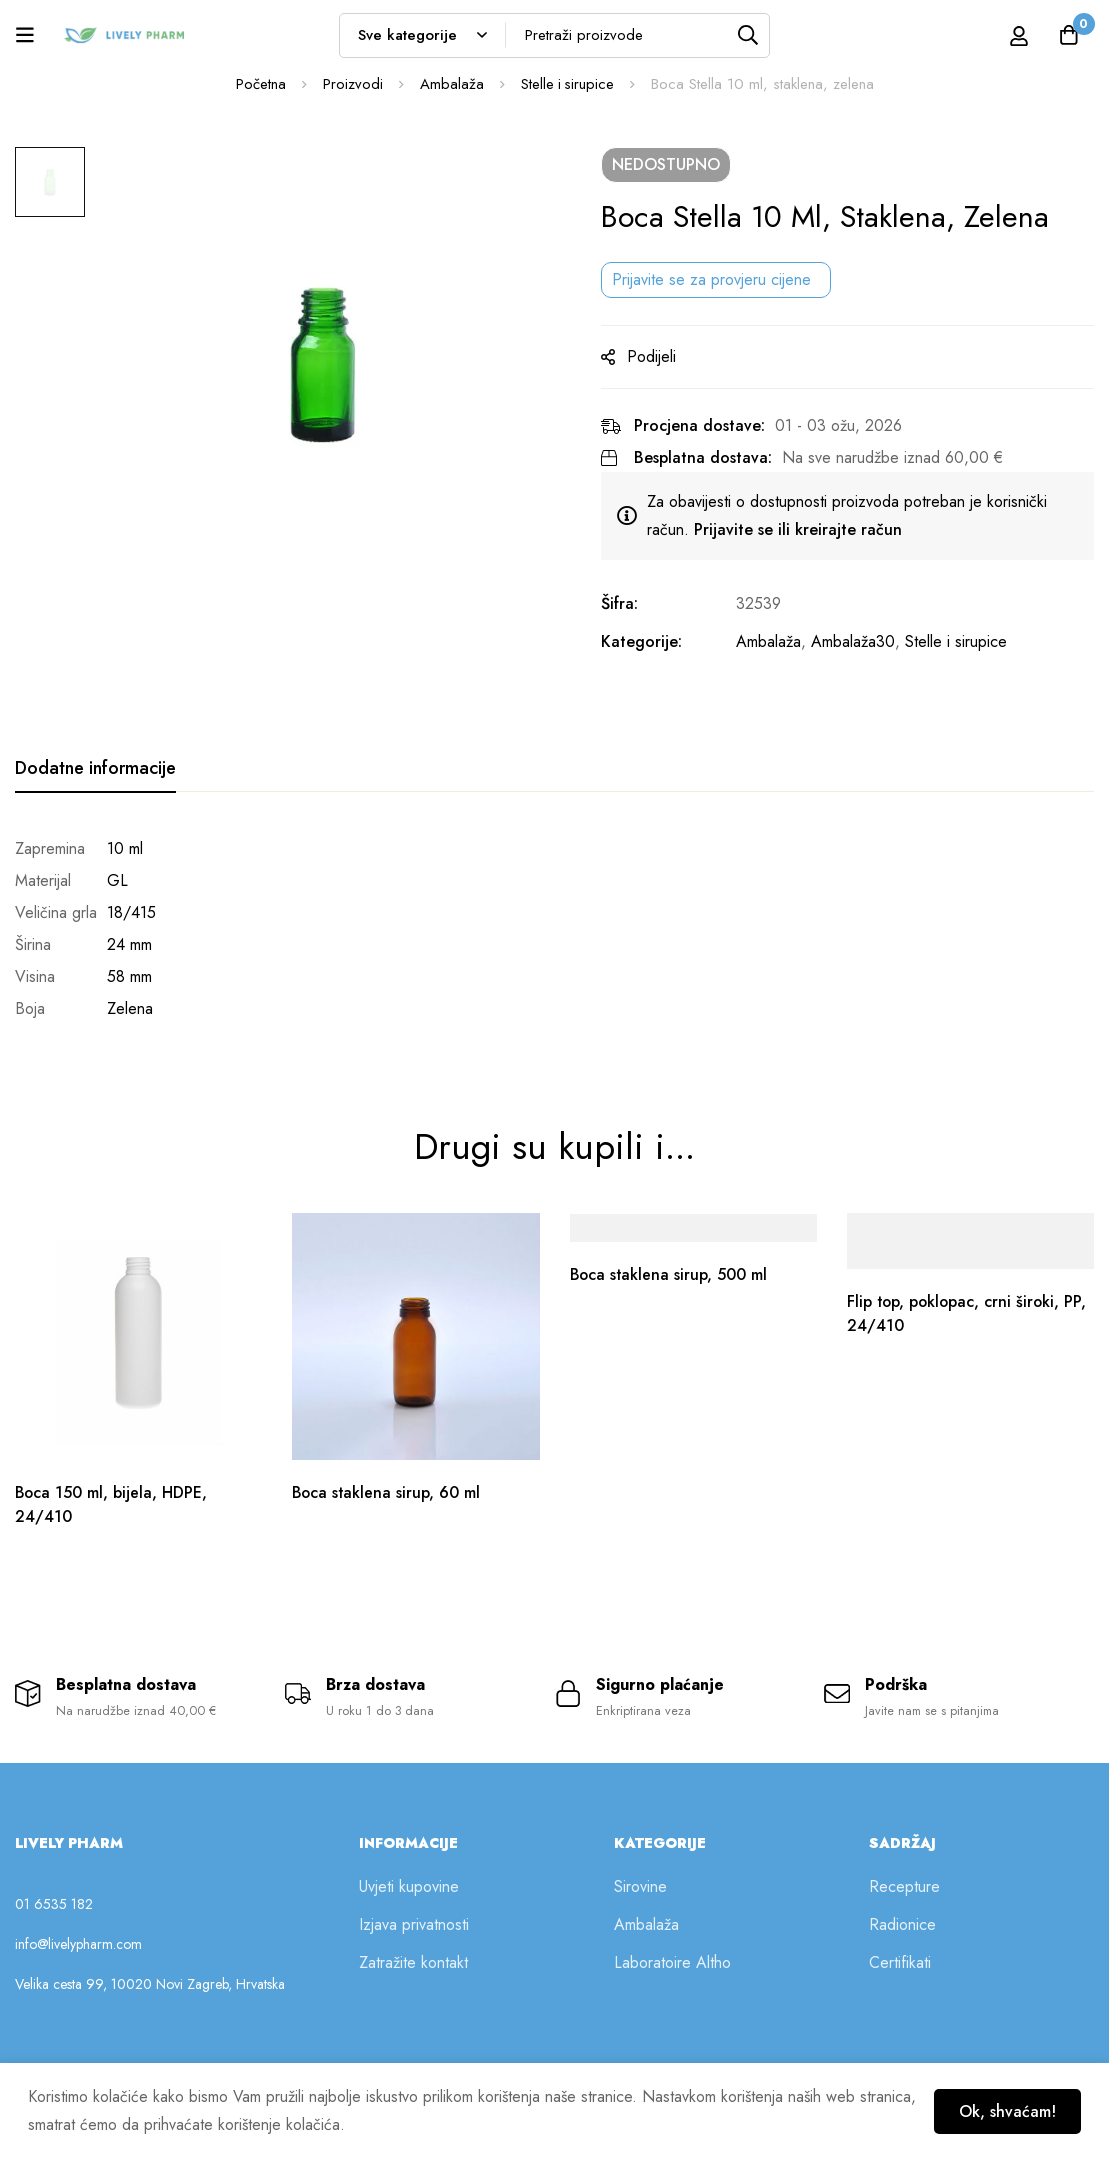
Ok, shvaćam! (1005, 2110)
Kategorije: (650, 641)
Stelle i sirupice (567, 84)
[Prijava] (1018, 35)
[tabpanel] (554, 929)
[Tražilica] (747, 35)
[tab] (95, 769)
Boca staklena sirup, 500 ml (670, 1269)
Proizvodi (351, 84)
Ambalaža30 (862, 641)
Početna (259, 84)
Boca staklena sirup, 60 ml (387, 1487)
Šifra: (628, 603)
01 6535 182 (54, 1902)
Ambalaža (450, 84)
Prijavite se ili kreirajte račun (807, 529)
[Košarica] (1068, 35)
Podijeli (660, 356)
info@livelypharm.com (78, 1942)
